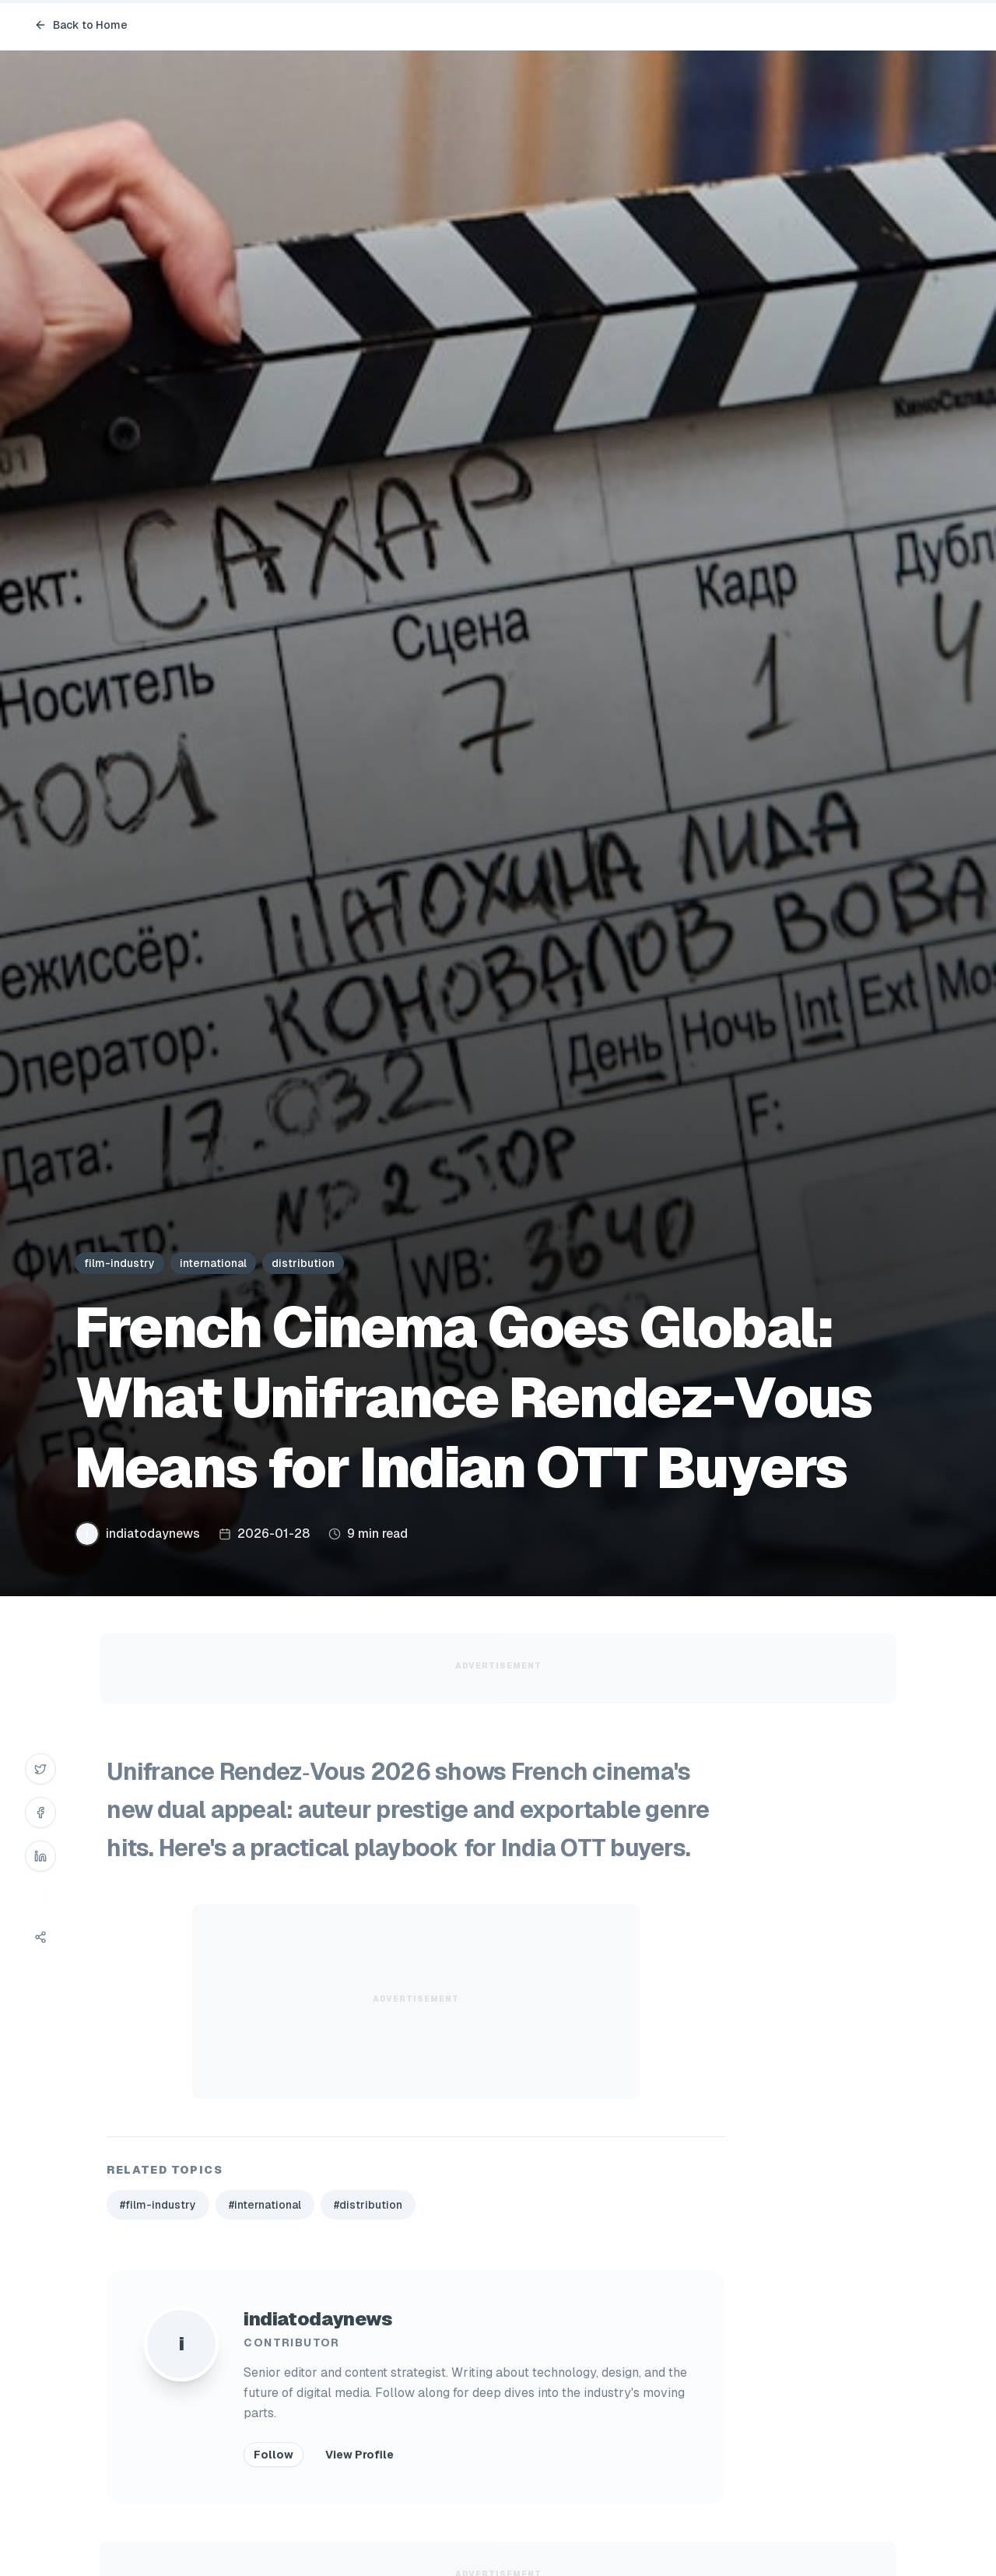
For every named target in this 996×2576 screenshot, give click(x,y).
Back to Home (81, 25)
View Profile (359, 2455)
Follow (273, 2455)
